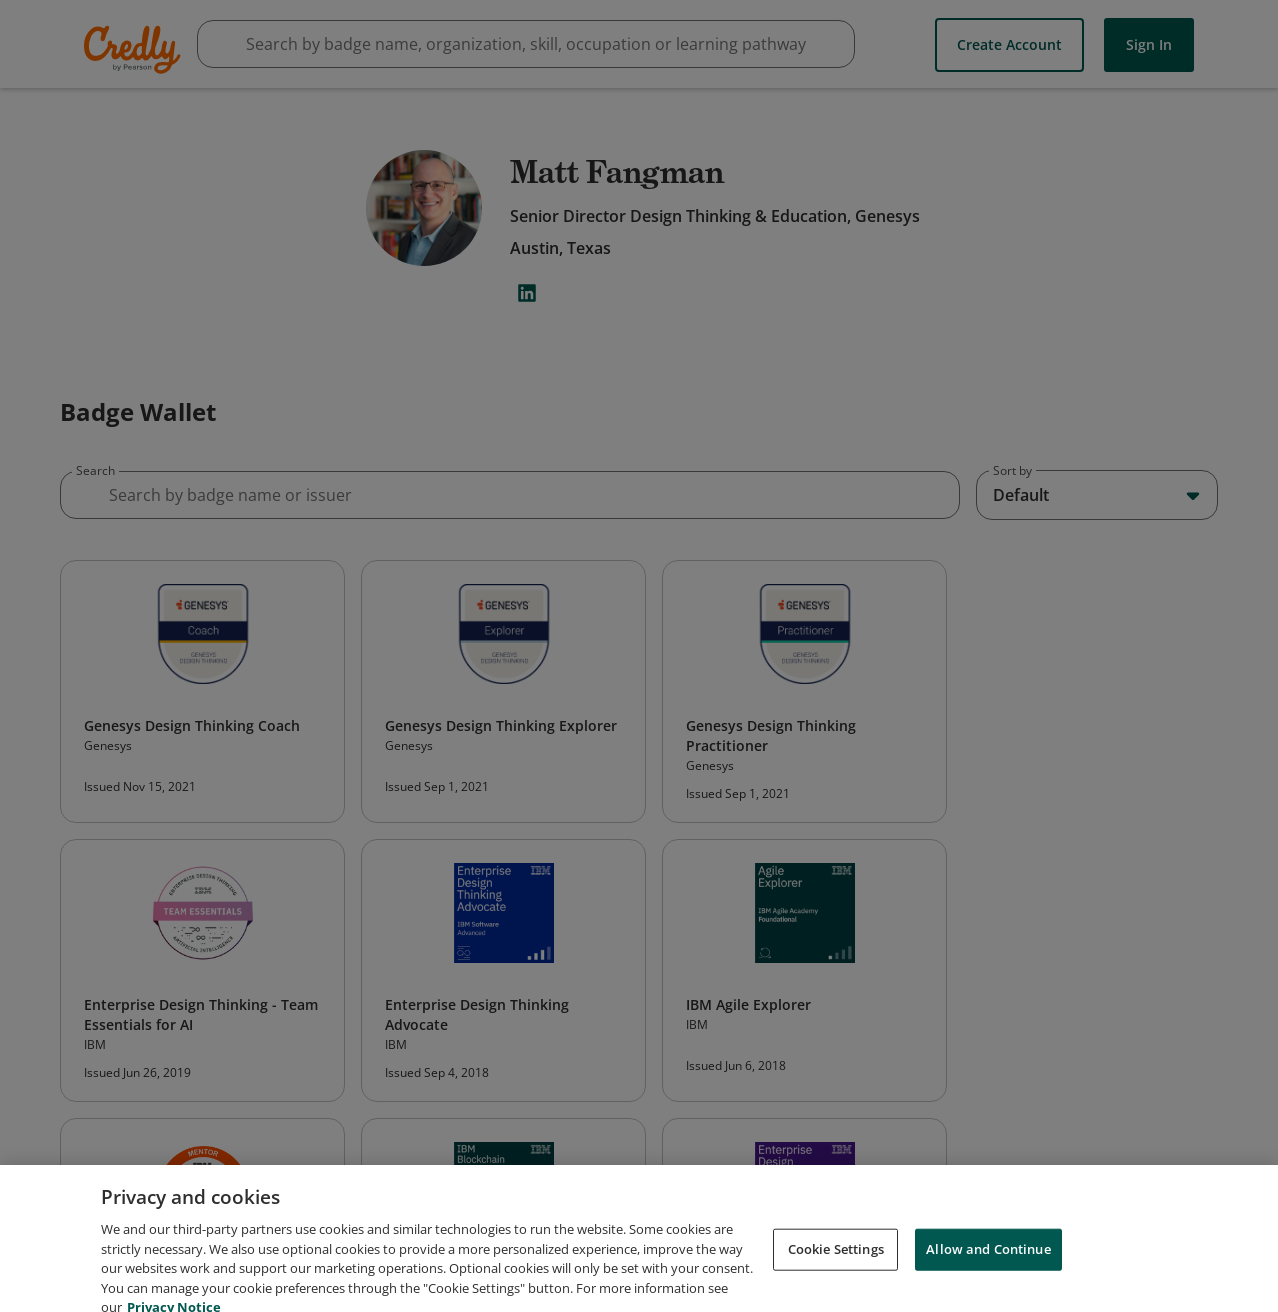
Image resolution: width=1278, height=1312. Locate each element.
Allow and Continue (988, 1268)
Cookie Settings (836, 1268)
